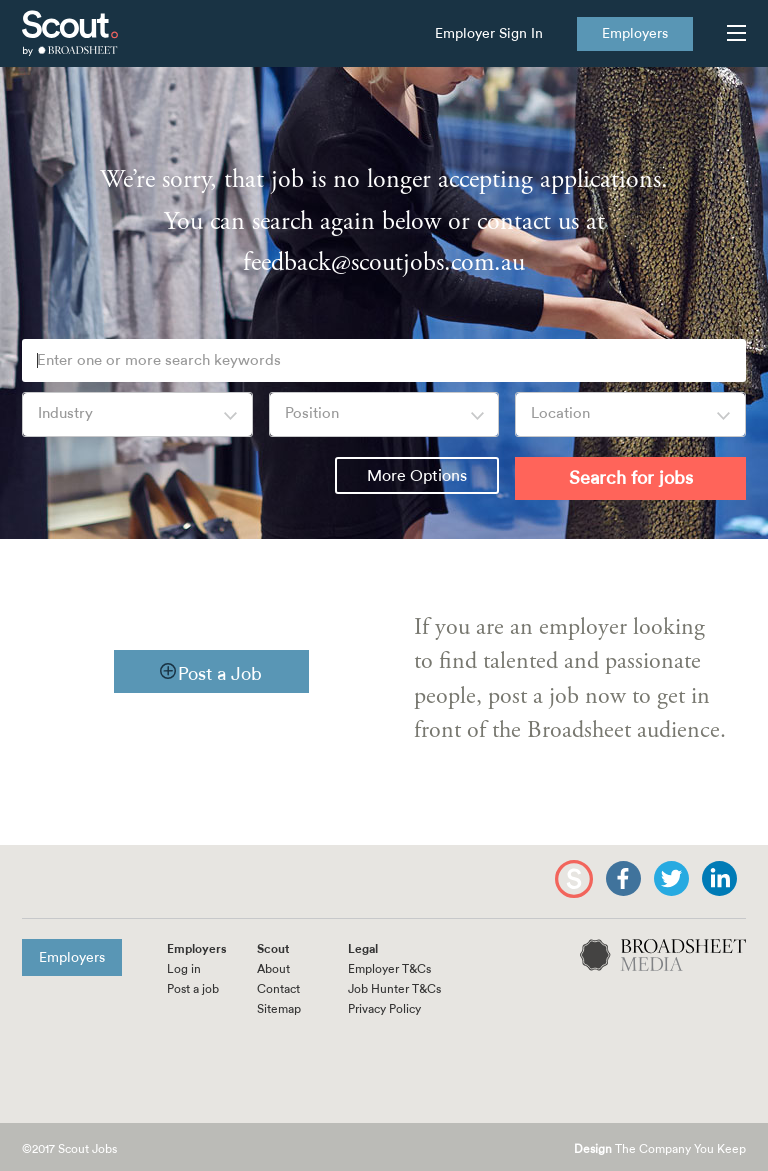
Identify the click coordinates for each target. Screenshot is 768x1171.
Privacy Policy (384, 1009)
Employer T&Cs (389, 969)
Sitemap (279, 1009)
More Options (417, 476)
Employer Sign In (489, 34)
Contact (278, 989)
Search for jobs (631, 478)
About (273, 969)
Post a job (193, 989)
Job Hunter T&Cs (394, 989)
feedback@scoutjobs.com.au (384, 262)
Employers (635, 34)
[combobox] (137, 414)
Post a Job (220, 674)
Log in (184, 969)
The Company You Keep (660, 1149)
